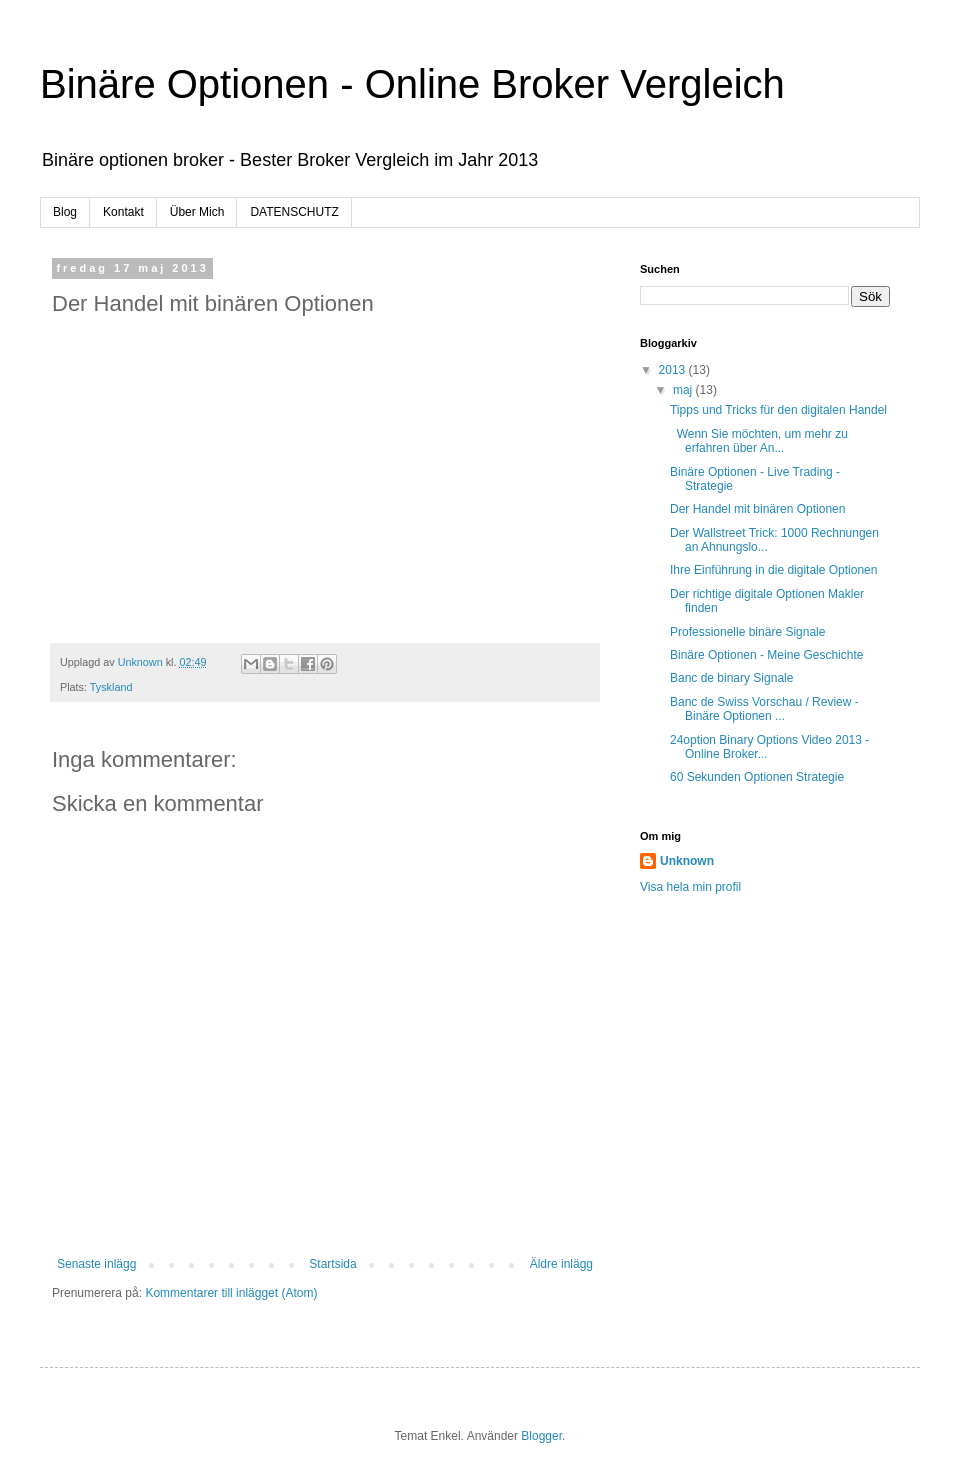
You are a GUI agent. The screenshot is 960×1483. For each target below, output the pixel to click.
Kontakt (123, 212)
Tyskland (111, 687)
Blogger (541, 1436)
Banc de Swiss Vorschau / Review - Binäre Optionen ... (764, 709)
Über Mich (197, 212)
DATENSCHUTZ (294, 212)
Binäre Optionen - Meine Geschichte (766, 655)
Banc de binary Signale (731, 678)
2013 (674, 370)
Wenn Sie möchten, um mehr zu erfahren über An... (759, 441)
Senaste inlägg (96, 1264)
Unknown (687, 861)
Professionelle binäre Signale (747, 632)
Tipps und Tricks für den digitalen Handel (778, 410)
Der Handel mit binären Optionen (757, 509)
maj (684, 390)
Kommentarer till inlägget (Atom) (231, 1293)
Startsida (332, 1264)
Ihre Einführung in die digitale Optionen (773, 570)
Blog (65, 212)
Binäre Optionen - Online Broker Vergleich (412, 84)
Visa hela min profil (690, 887)
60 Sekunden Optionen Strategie (757, 777)
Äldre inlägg (561, 1264)
